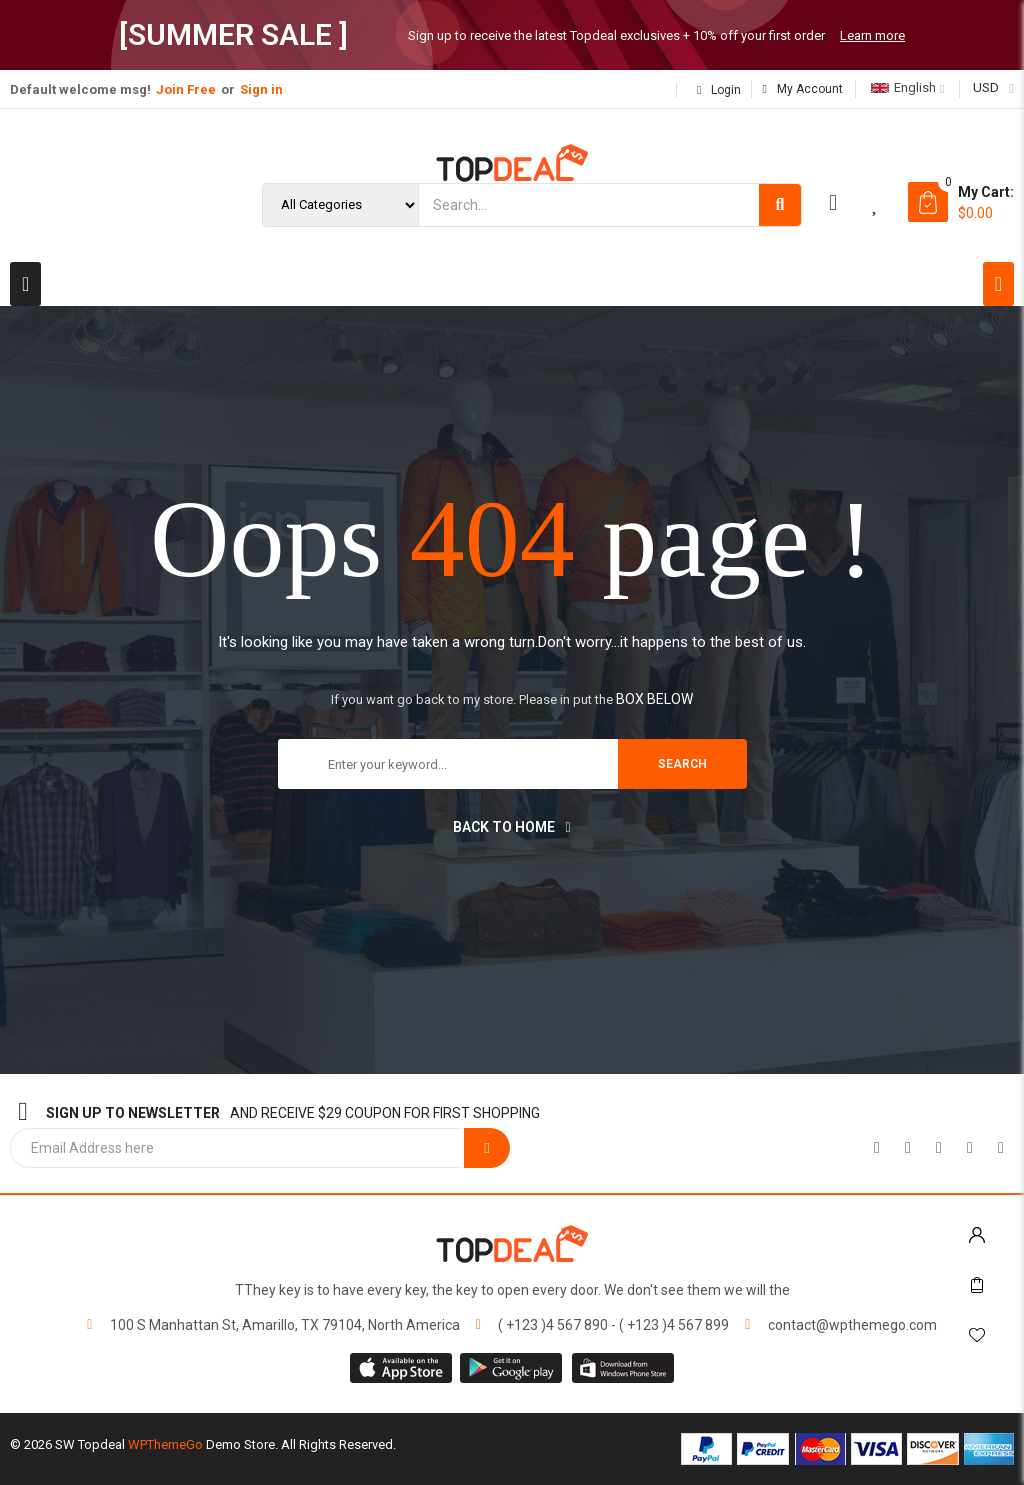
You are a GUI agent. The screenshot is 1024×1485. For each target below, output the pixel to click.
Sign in (261, 89)
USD (986, 87)
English (903, 87)
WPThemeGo (165, 1444)
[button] (25, 284)
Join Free (186, 89)
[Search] (780, 205)
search (682, 764)
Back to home (511, 827)
